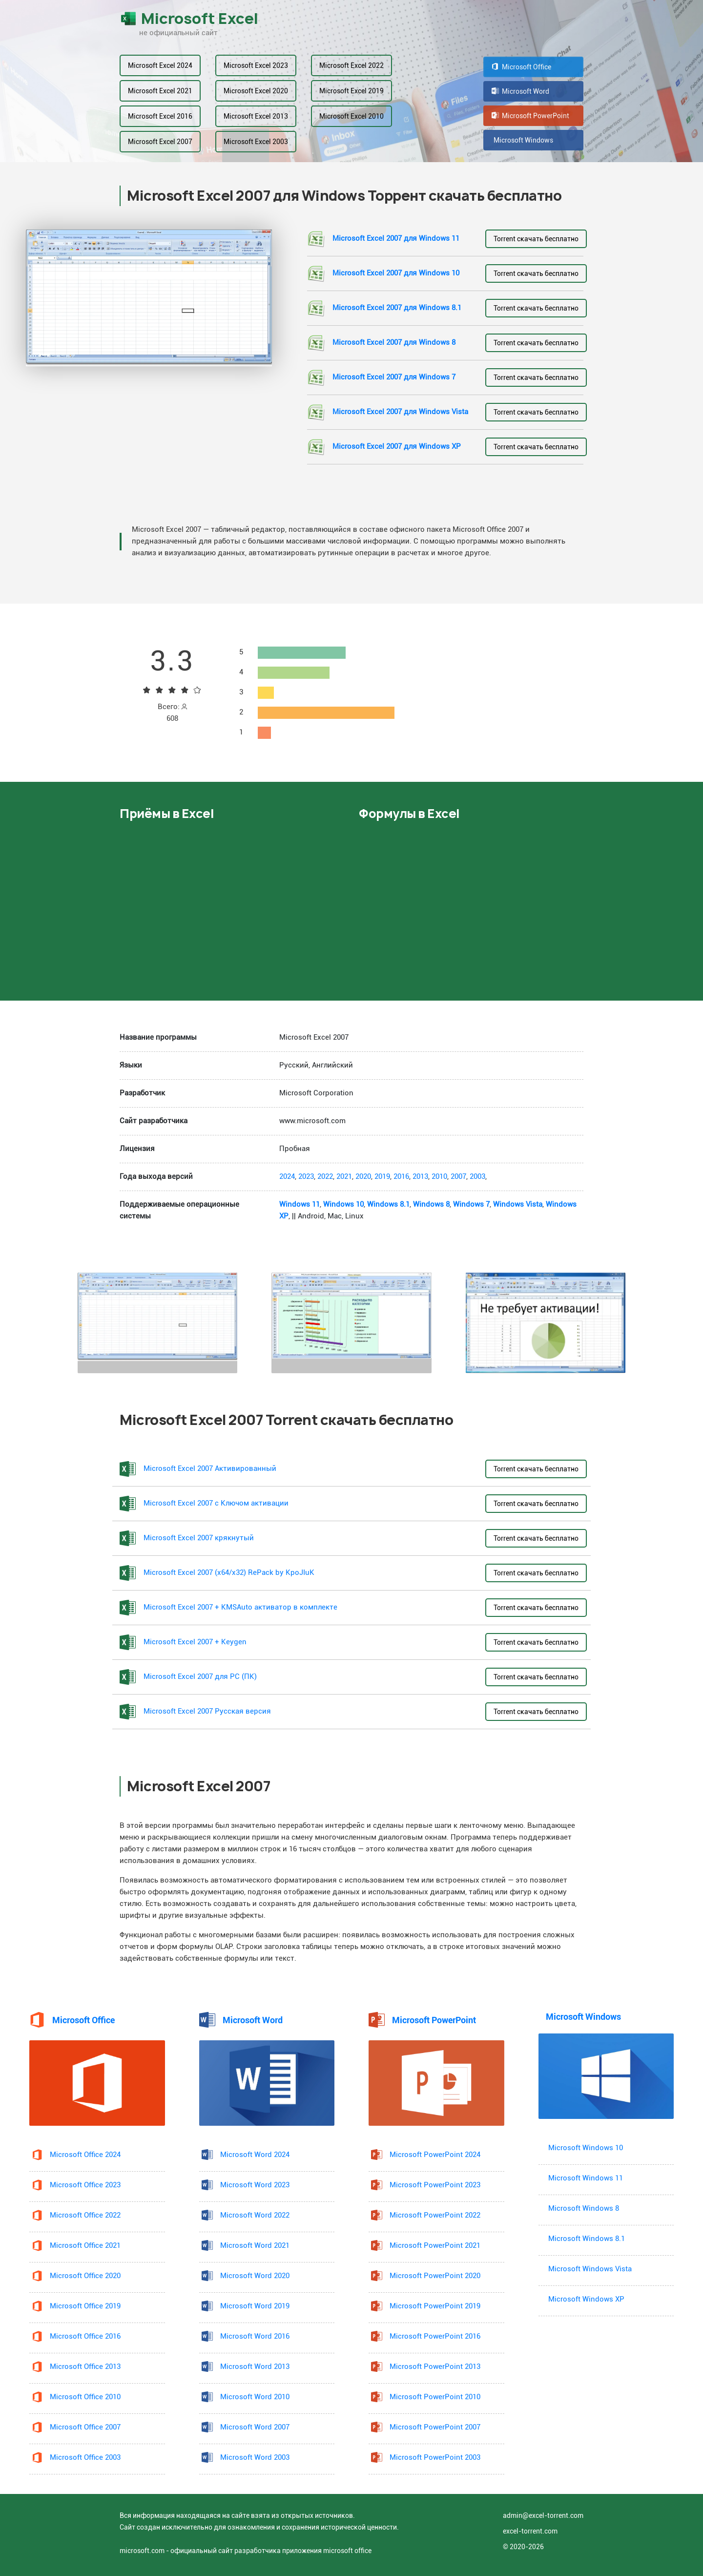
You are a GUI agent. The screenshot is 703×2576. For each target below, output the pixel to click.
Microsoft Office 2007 (85, 2427)
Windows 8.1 (388, 1204)
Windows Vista (517, 1204)
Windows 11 (299, 1204)
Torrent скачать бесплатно (536, 239)
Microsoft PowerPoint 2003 (435, 2457)
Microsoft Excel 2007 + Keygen (195, 1642)
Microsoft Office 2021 (85, 2245)
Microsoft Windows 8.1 (586, 2239)
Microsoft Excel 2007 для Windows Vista (400, 412)
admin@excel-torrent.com (543, 2515)
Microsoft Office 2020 (85, 2276)
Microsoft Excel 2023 (256, 65)
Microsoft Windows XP (586, 2299)
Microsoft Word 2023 (254, 2185)
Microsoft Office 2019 (85, 2306)
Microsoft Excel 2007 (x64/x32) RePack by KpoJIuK (229, 1573)
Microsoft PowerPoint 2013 (435, 2367)
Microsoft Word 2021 (254, 2245)
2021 (344, 1177)
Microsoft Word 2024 (254, 2155)
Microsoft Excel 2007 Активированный (210, 1469)
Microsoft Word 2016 (254, 2336)
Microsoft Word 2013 (254, 2367)
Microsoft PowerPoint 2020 (435, 2276)
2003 (477, 1177)
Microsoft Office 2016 (85, 2336)
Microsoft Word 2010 (254, 2397)
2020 (363, 1177)
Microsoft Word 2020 (254, 2276)
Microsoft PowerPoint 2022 (435, 2215)
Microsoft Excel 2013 (256, 116)
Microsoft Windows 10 (585, 2148)
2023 (306, 1177)
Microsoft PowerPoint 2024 (435, 2155)
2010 (439, 1177)
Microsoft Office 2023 (85, 2185)
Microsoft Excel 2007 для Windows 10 (395, 273)
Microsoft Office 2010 (85, 2397)
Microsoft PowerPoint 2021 (435, 2245)
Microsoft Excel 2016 (160, 116)
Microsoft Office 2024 (85, 2155)
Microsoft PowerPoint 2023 (435, 2185)
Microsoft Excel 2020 (256, 91)
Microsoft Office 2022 (85, 2215)
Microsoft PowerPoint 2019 (435, 2306)
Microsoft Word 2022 (254, 2215)
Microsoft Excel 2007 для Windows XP (396, 446)
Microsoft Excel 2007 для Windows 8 (393, 342)
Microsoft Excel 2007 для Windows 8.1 (396, 308)
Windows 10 (343, 1204)
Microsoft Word (520, 91)
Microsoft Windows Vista (590, 2269)
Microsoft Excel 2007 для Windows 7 (393, 377)
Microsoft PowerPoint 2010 (435, 2397)
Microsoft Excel (189, 18)
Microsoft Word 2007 (254, 2427)
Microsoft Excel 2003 (256, 142)
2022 (325, 1177)
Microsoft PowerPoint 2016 (435, 2336)
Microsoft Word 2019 (254, 2306)
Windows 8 (431, 1204)
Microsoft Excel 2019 (351, 91)
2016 (401, 1177)
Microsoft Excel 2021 (160, 91)
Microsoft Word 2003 (254, 2457)
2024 (287, 1177)
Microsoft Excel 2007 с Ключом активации (216, 1503)
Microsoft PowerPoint (530, 116)
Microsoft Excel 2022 (351, 65)
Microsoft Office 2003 (85, 2457)
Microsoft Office (521, 67)
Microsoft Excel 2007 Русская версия (207, 1711)
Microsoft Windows (522, 140)
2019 (382, 1177)
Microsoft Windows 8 (583, 2208)
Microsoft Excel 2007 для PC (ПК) (200, 1677)
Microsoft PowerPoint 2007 (435, 2427)
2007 (458, 1177)
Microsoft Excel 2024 (160, 65)
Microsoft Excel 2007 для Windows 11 (395, 238)
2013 (420, 1177)
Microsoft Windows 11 (585, 2178)
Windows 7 (471, 1204)
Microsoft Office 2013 (85, 2367)
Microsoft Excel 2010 (351, 116)
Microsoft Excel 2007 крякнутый (199, 1538)
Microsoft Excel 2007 (160, 142)
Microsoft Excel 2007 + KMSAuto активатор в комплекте (240, 1607)
